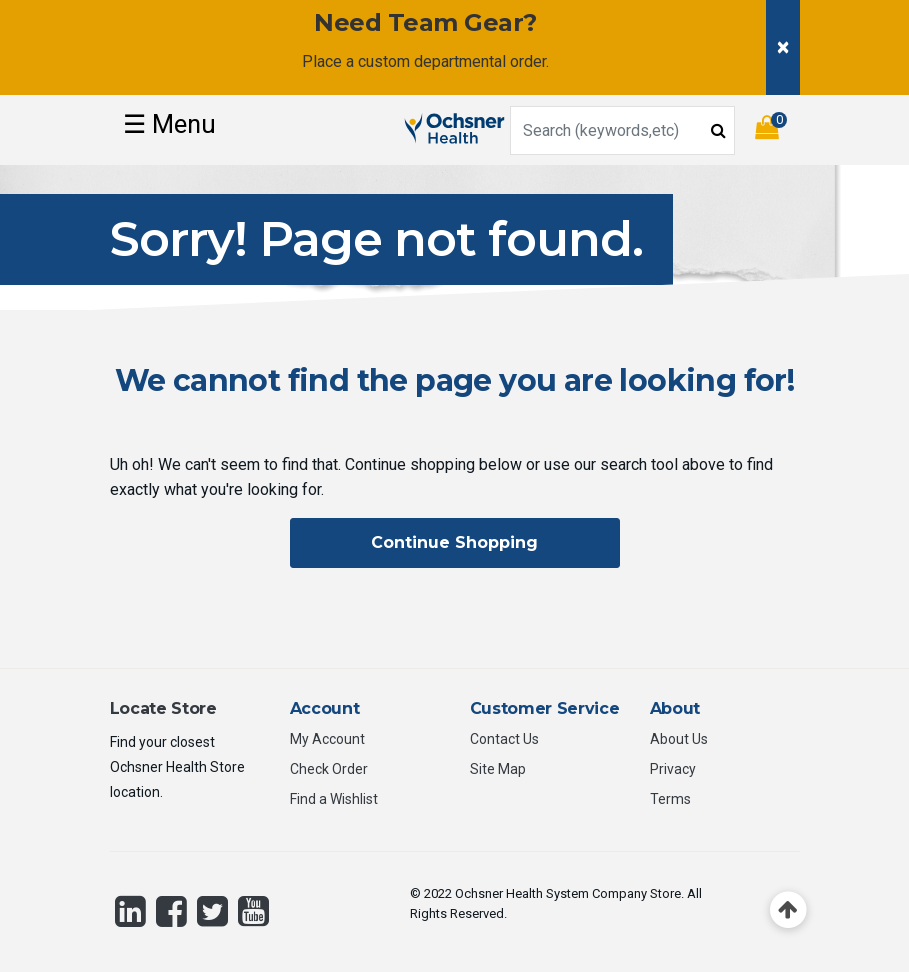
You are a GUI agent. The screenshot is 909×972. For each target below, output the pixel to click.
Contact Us (504, 739)
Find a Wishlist (334, 799)
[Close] (783, 47)
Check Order (329, 769)
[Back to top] (788, 910)
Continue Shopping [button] (454, 542)
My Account (327, 739)
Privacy (673, 769)
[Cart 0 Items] (777, 130)
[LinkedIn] (130, 911)
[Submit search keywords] (718, 129)
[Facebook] (171, 911)
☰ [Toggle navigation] (169, 124)
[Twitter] (212, 911)
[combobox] (622, 130)
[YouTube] (253, 911)
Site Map (498, 769)
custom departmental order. (453, 61)
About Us (679, 739)
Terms (670, 799)
